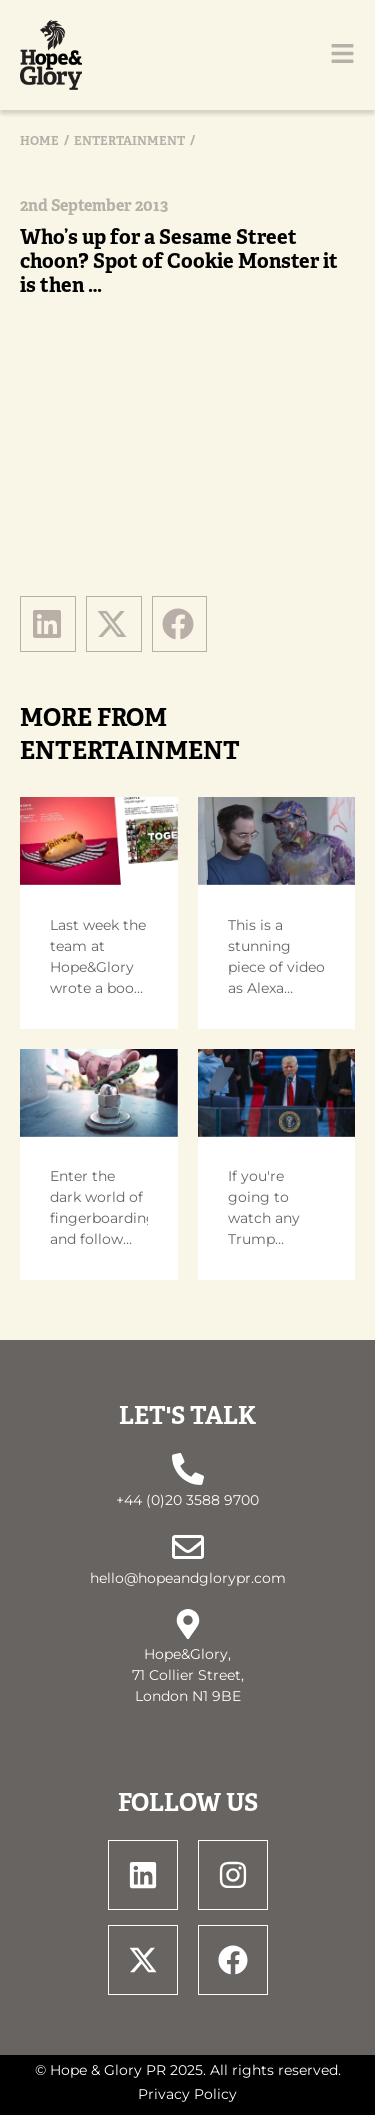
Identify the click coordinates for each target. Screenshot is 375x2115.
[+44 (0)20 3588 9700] (188, 1469)
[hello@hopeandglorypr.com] (188, 1547)
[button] (48, 624)
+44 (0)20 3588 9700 (187, 1500)
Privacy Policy (187, 2094)
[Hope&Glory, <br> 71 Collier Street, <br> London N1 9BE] (188, 1624)
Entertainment (129, 141)
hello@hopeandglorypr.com (188, 1578)
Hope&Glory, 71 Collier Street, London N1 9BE (188, 1675)
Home (39, 141)
